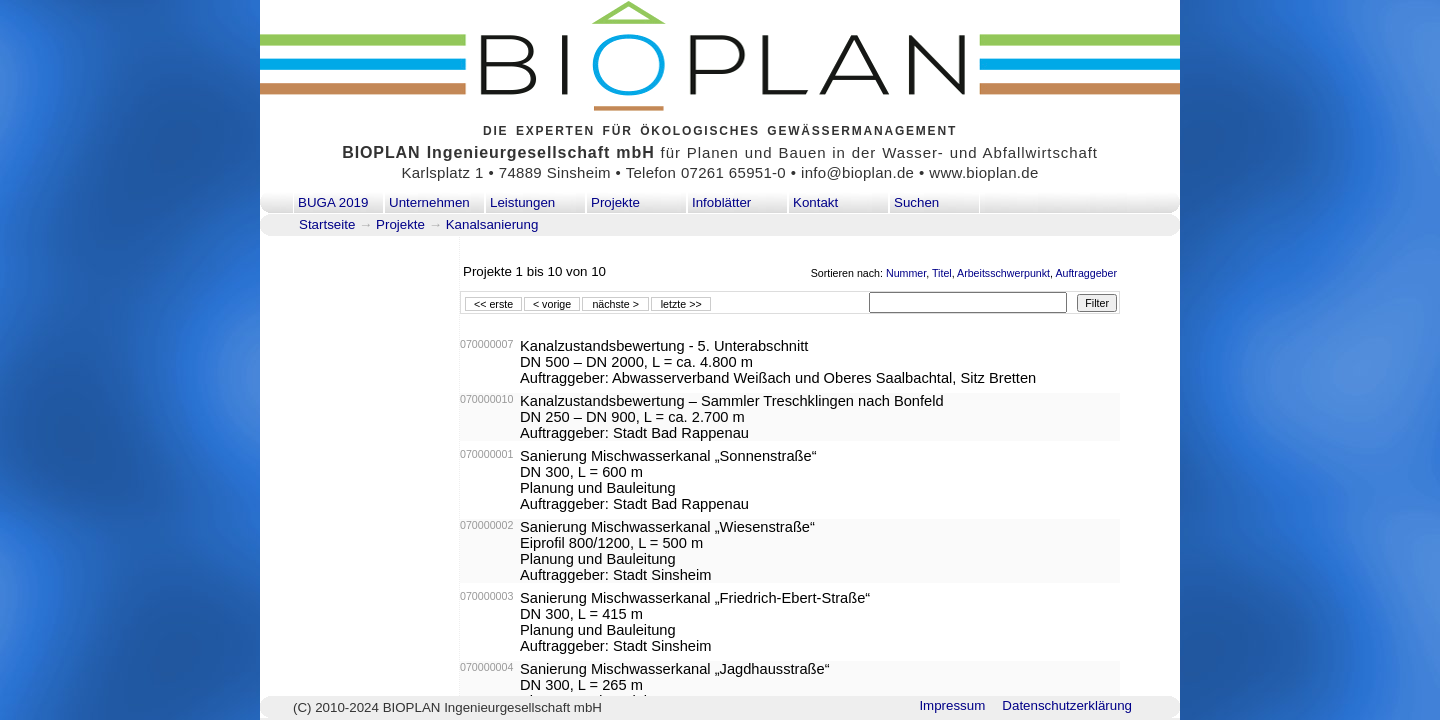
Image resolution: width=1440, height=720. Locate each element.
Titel (942, 273)
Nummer (906, 273)
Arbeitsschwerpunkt (1003, 273)
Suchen (916, 202)
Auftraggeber (1086, 273)
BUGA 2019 (333, 202)
